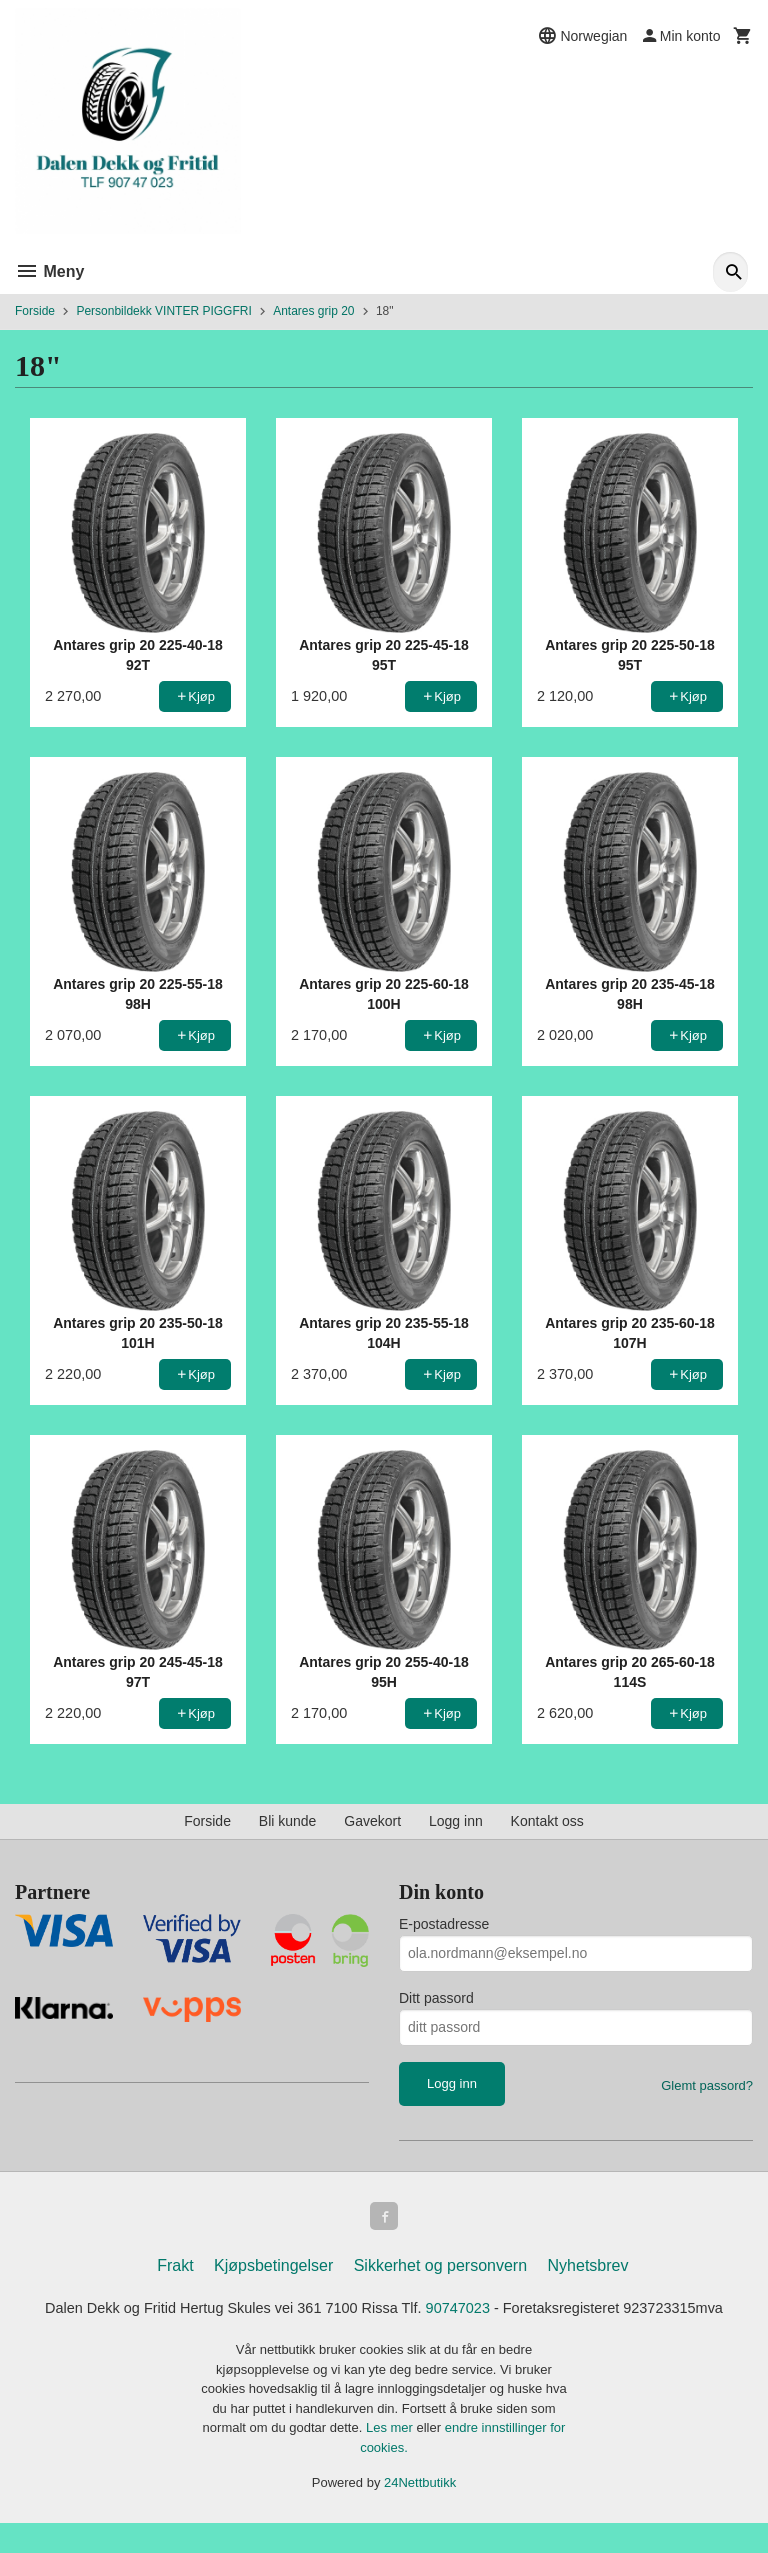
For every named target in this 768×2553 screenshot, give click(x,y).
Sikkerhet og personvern (440, 2269)
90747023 (522, 2313)
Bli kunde (288, 1821)
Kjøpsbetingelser (273, 2269)
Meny (49, 271)
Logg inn (456, 1821)
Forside (35, 311)
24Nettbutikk (420, 2512)
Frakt (175, 2269)
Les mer (391, 2457)
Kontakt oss (547, 1821)
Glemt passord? (707, 2085)
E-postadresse (444, 1924)
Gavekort (372, 1821)
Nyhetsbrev (588, 2269)
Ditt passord (436, 1998)
